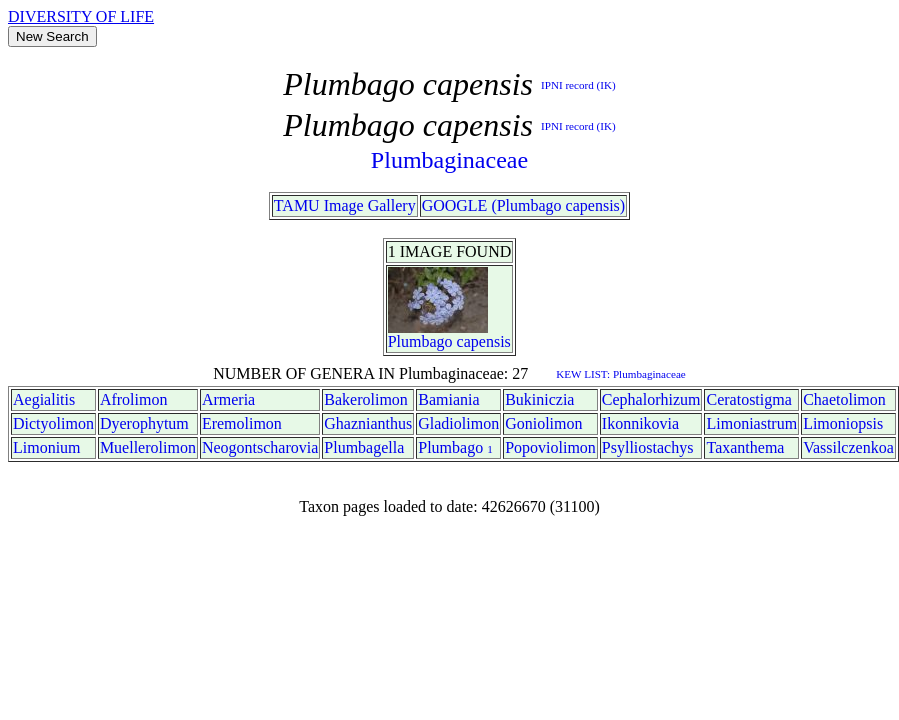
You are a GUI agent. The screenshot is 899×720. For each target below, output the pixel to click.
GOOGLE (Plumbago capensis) (524, 205)
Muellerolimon (148, 447)
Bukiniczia (539, 399)
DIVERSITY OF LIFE (81, 16)
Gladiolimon (458, 423)
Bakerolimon (366, 399)
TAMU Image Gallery (345, 205)
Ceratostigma (748, 399)
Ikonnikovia (640, 423)
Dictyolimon (53, 423)
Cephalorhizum (651, 399)
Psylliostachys (648, 447)
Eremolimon (242, 423)
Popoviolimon (550, 447)
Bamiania (448, 399)
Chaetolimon (844, 399)
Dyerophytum (144, 423)
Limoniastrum (751, 423)
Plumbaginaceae (449, 160)
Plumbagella (364, 447)
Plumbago (420, 341)
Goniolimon (543, 423)
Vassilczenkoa (848, 447)
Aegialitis (44, 399)
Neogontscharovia (260, 447)
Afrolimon (134, 399)
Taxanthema (745, 447)
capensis (484, 341)
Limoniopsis (843, 423)
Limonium (47, 447)
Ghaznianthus (368, 423)
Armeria (228, 399)
